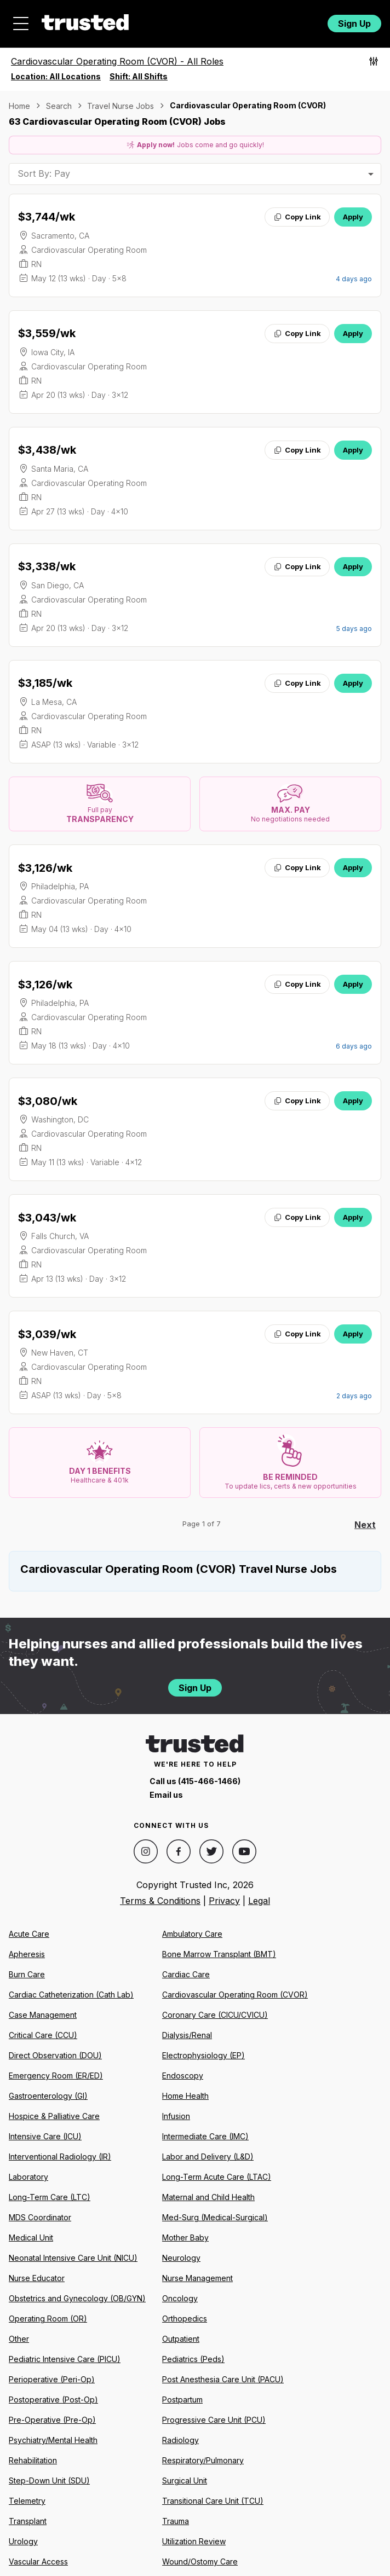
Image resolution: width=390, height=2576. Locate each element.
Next (365, 1524)
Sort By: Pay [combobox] (44, 173)
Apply (353, 216)
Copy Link (297, 216)
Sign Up (354, 23)
